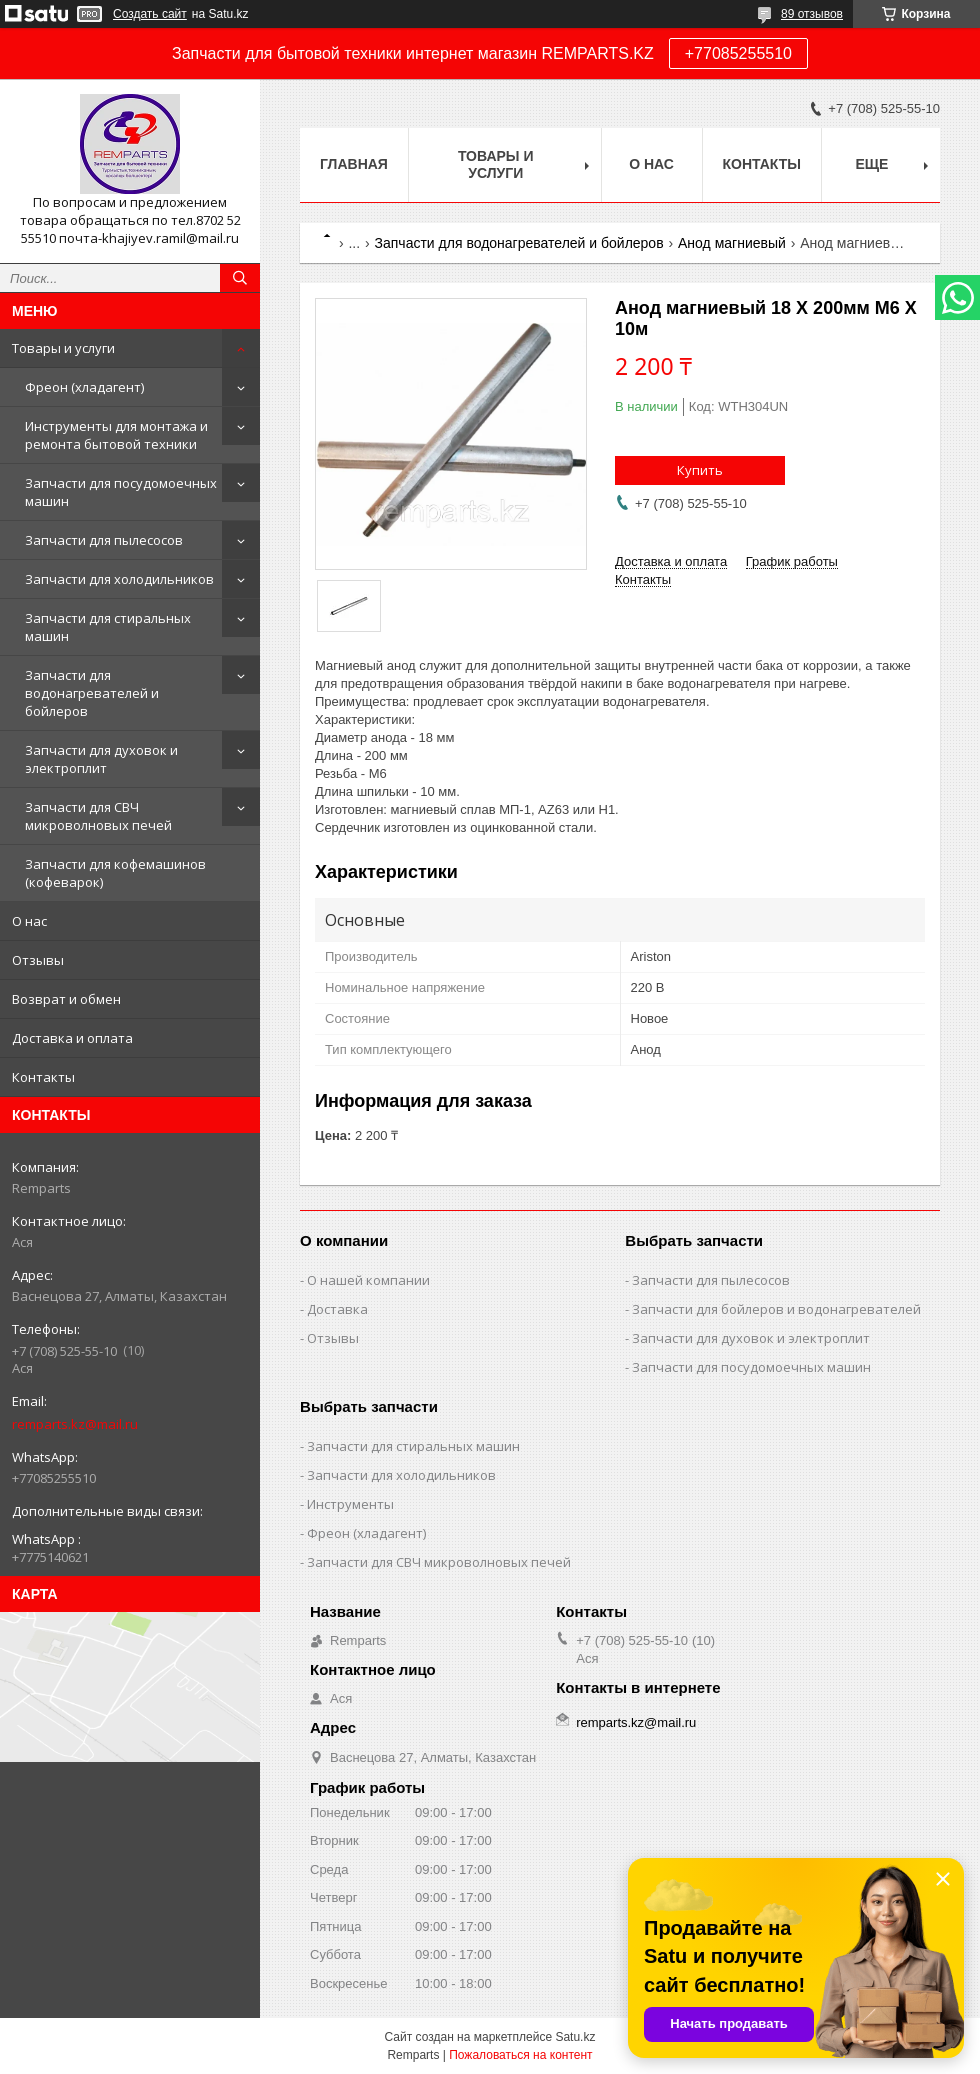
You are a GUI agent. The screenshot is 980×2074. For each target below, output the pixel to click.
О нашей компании (368, 1280)
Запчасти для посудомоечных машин (121, 492)
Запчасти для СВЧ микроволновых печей (98, 816)
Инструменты (350, 1504)
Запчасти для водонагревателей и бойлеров (92, 693)
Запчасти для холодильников (119, 579)
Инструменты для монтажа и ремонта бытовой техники (116, 435)
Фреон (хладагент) (84, 387)
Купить (700, 470)
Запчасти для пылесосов (104, 540)
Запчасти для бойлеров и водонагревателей (776, 1309)
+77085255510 (738, 53)
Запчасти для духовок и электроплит (101, 759)
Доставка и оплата (72, 1038)
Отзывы (38, 960)
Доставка (337, 1309)
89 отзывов (812, 14)
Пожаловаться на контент (520, 2055)
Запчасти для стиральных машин (108, 627)
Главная (354, 164)
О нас (29, 921)
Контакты (43, 1077)
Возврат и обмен (66, 999)
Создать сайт (150, 14)
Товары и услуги (63, 348)
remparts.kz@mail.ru (75, 1424)
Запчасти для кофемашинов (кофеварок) (115, 873)
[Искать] (240, 278)
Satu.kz (575, 2037)
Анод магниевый (732, 243)
